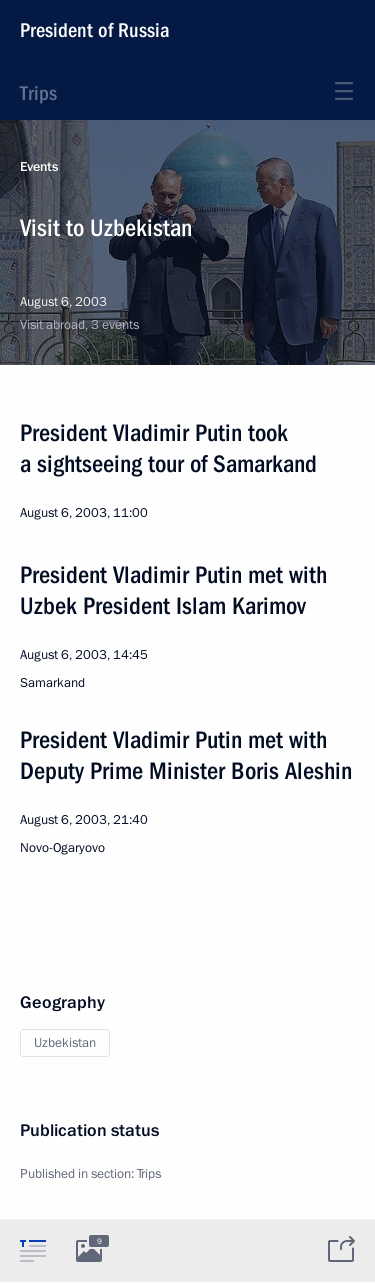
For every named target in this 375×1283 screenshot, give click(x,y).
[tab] (33, 1250)
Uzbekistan (65, 1043)
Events (39, 167)
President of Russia (95, 30)
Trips (38, 93)
